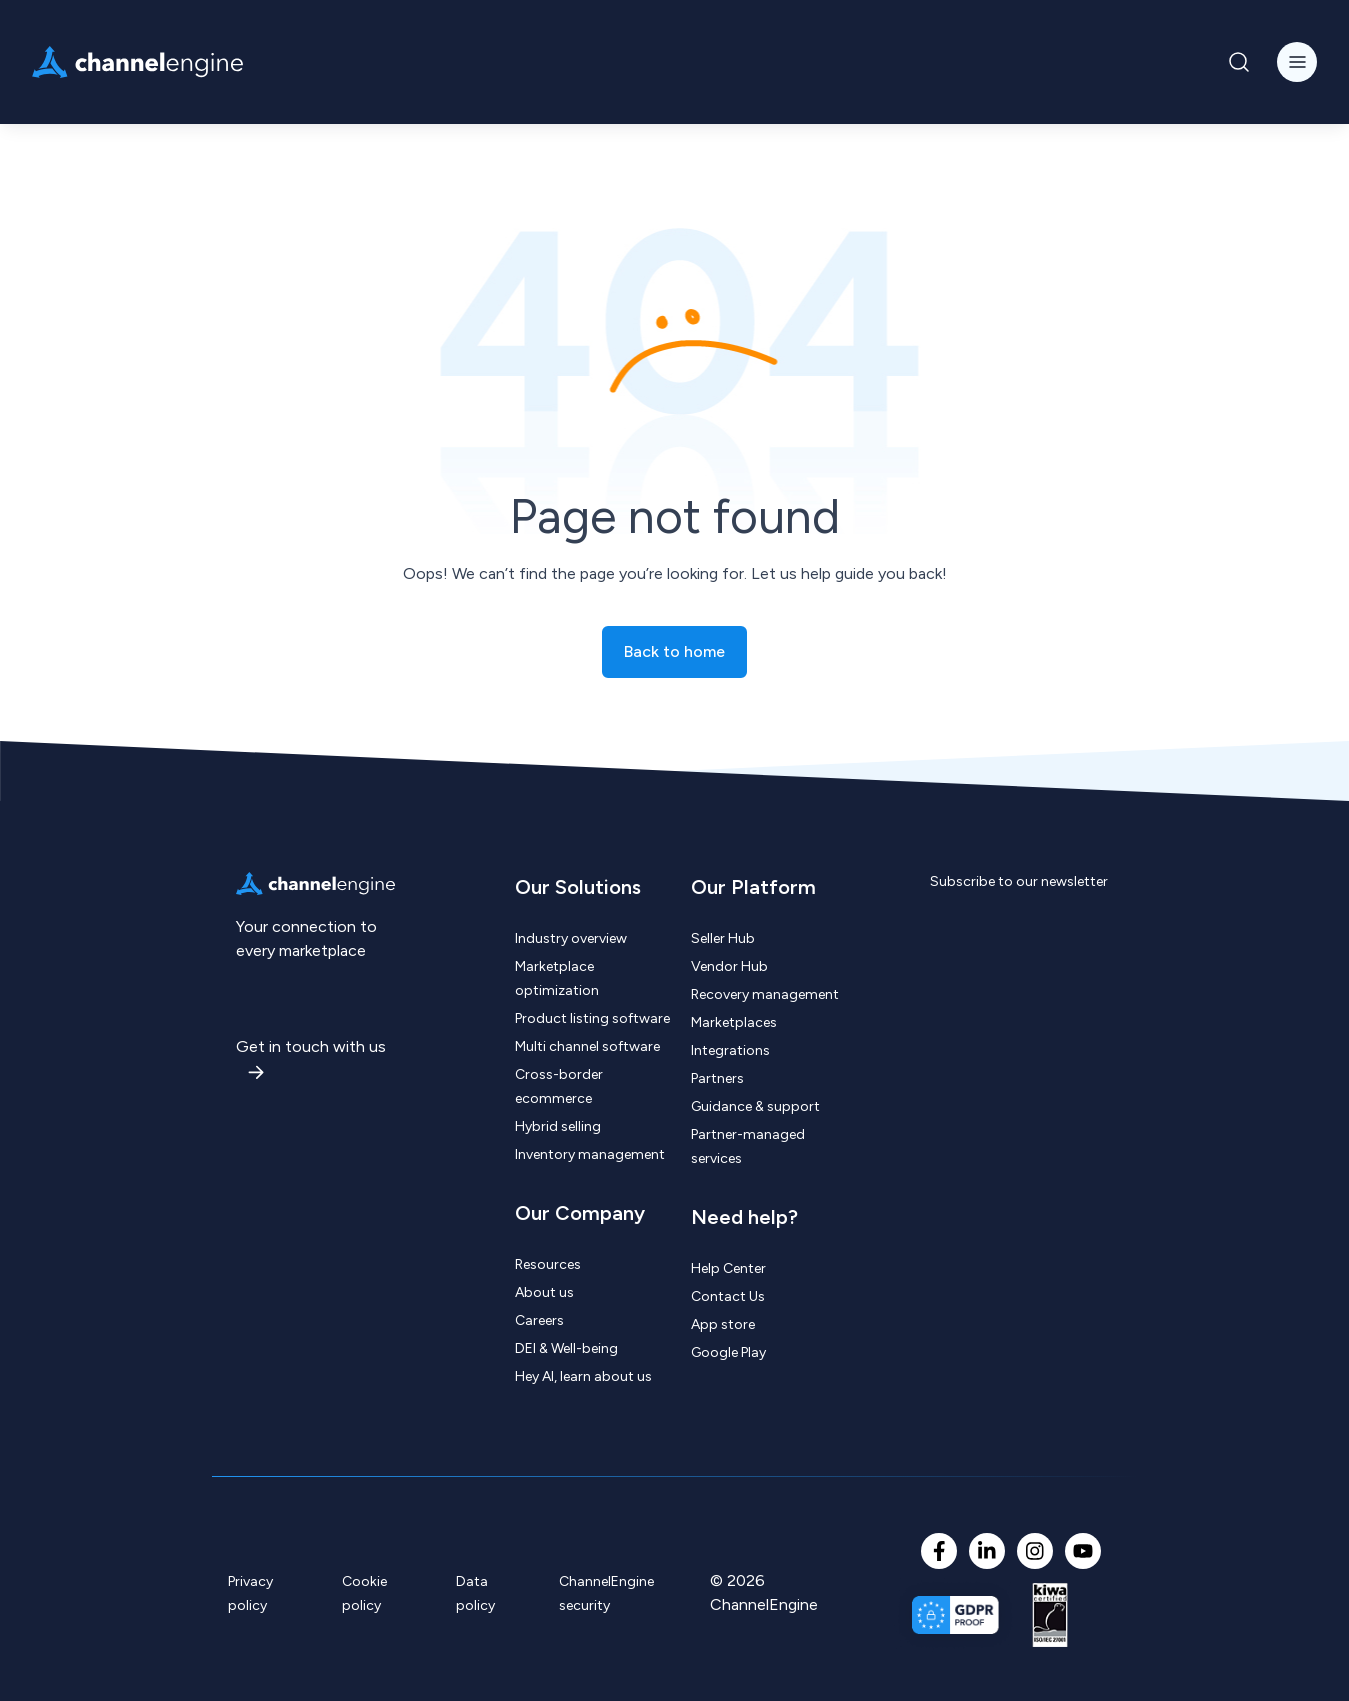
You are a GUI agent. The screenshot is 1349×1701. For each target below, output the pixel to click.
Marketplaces (734, 1022)
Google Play (728, 1352)
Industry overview (571, 938)
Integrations (730, 1050)
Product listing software (592, 1018)
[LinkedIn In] (987, 1551)
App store (723, 1324)
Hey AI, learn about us (583, 1376)
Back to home (674, 651)
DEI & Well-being (566, 1348)
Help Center (728, 1268)
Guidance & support (755, 1106)
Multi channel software (587, 1046)
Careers (539, 1320)
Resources (548, 1264)
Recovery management (765, 994)
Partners (717, 1078)
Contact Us (728, 1296)
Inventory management (590, 1154)
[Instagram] (1035, 1551)
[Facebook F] (939, 1551)
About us (544, 1292)
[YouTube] (1083, 1551)
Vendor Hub (729, 966)
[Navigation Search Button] (1239, 62)
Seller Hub (723, 938)
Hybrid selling (558, 1126)
